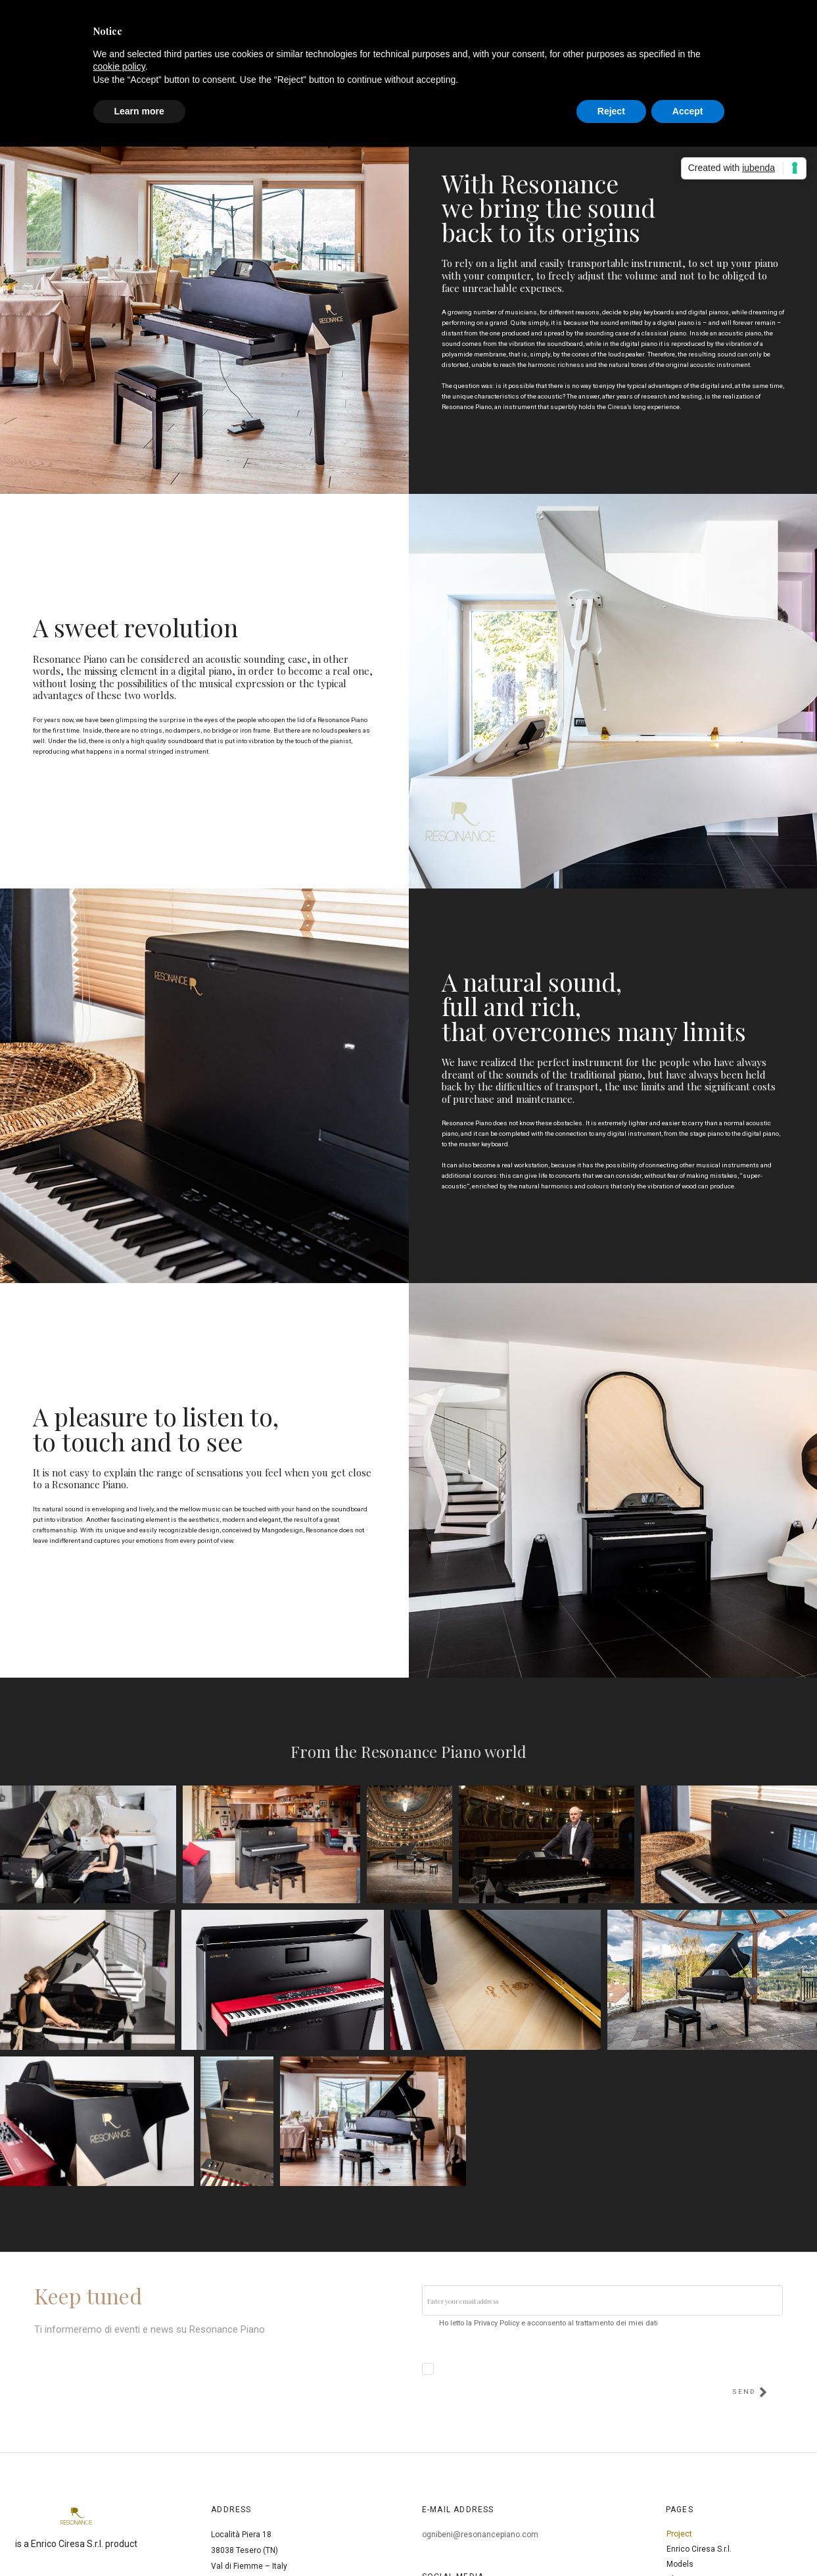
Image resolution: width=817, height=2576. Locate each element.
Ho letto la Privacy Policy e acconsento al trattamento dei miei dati (548, 2323)
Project (679, 2534)
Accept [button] (687, 111)
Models (679, 2564)
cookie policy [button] (119, 66)
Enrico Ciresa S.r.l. (699, 2549)
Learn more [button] (139, 111)
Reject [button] (611, 111)
